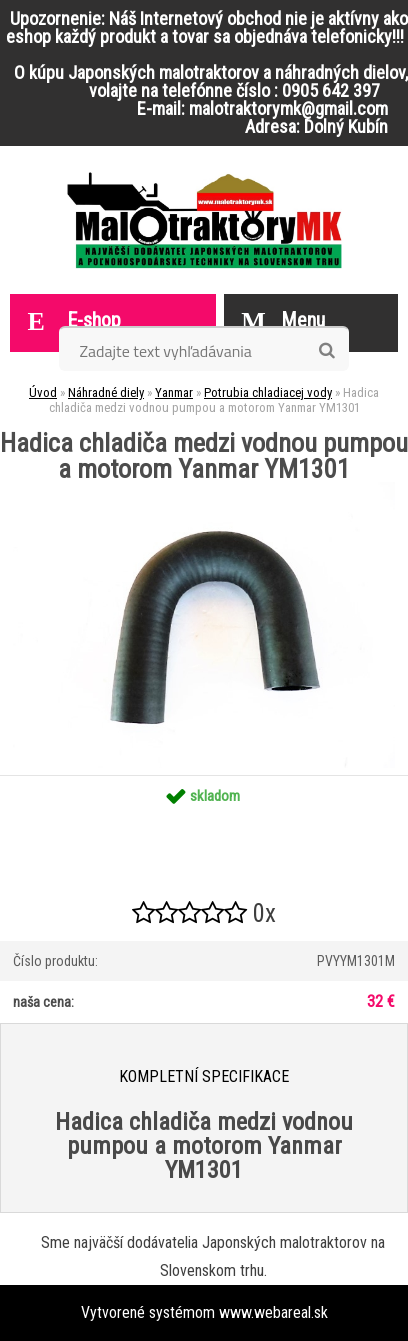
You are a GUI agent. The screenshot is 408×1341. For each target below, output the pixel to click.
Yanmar (174, 392)
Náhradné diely (106, 392)
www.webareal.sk (273, 1312)
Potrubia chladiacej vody (268, 392)
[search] (326, 351)
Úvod (43, 392)
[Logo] (204, 220)
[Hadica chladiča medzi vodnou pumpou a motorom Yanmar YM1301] (204, 489)
